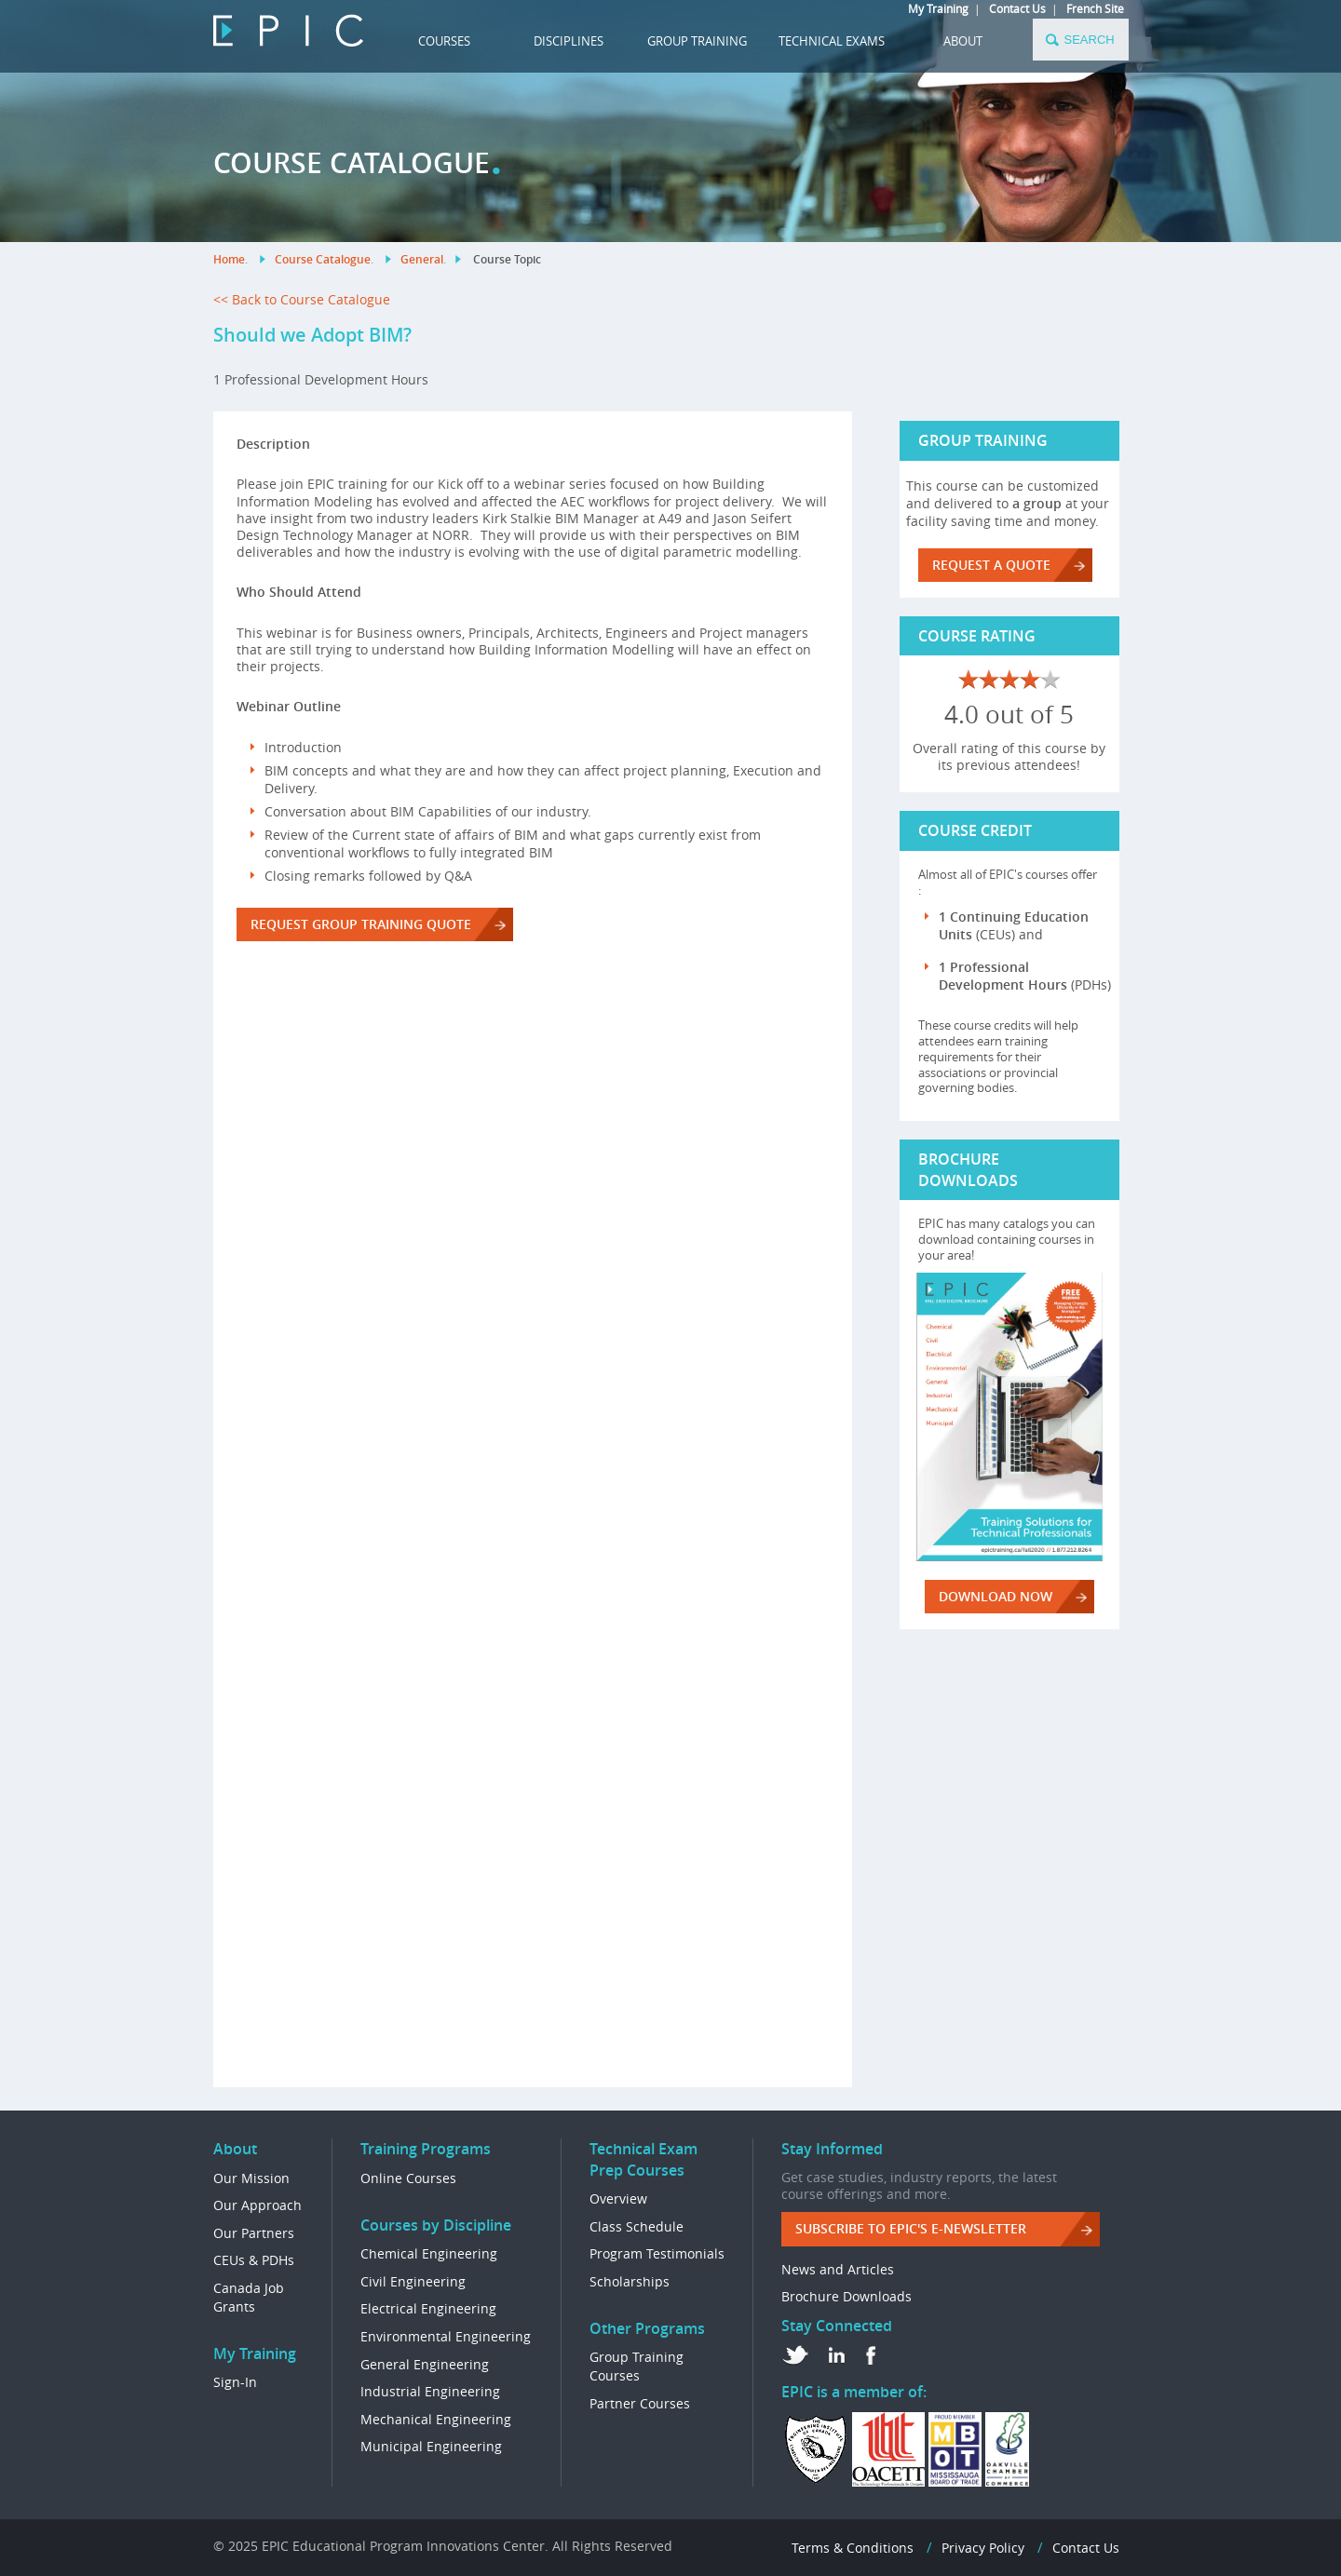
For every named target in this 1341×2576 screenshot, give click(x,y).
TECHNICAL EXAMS (832, 41)
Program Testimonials (657, 2253)
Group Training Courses (636, 2366)
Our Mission (251, 2178)
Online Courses (408, 2178)
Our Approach (257, 2205)
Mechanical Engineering (435, 2419)
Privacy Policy (982, 2547)
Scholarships (629, 2281)
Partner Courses (639, 2403)
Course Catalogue (323, 259)
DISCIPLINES (568, 41)
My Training (938, 8)
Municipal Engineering (431, 2446)
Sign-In (235, 2382)
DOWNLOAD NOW (995, 1596)
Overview (618, 2198)
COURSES (444, 41)
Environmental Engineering (445, 2336)
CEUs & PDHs (253, 2260)
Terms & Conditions (853, 2547)
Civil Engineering (413, 2281)
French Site (1095, 8)
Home (229, 259)
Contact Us (1017, 8)
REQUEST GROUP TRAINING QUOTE (361, 924)
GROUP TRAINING (697, 41)
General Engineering (424, 2364)
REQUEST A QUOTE (991, 564)
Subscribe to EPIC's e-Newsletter (910, 2228)
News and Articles (837, 2269)
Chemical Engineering (428, 2253)
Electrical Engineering (428, 2308)
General (421, 259)
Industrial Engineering (430, 2391)
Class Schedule (636, 2226)
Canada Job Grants (248, 2297)
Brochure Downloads (846, 2296)
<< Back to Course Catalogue (301, 299)
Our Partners (253, 2233)
